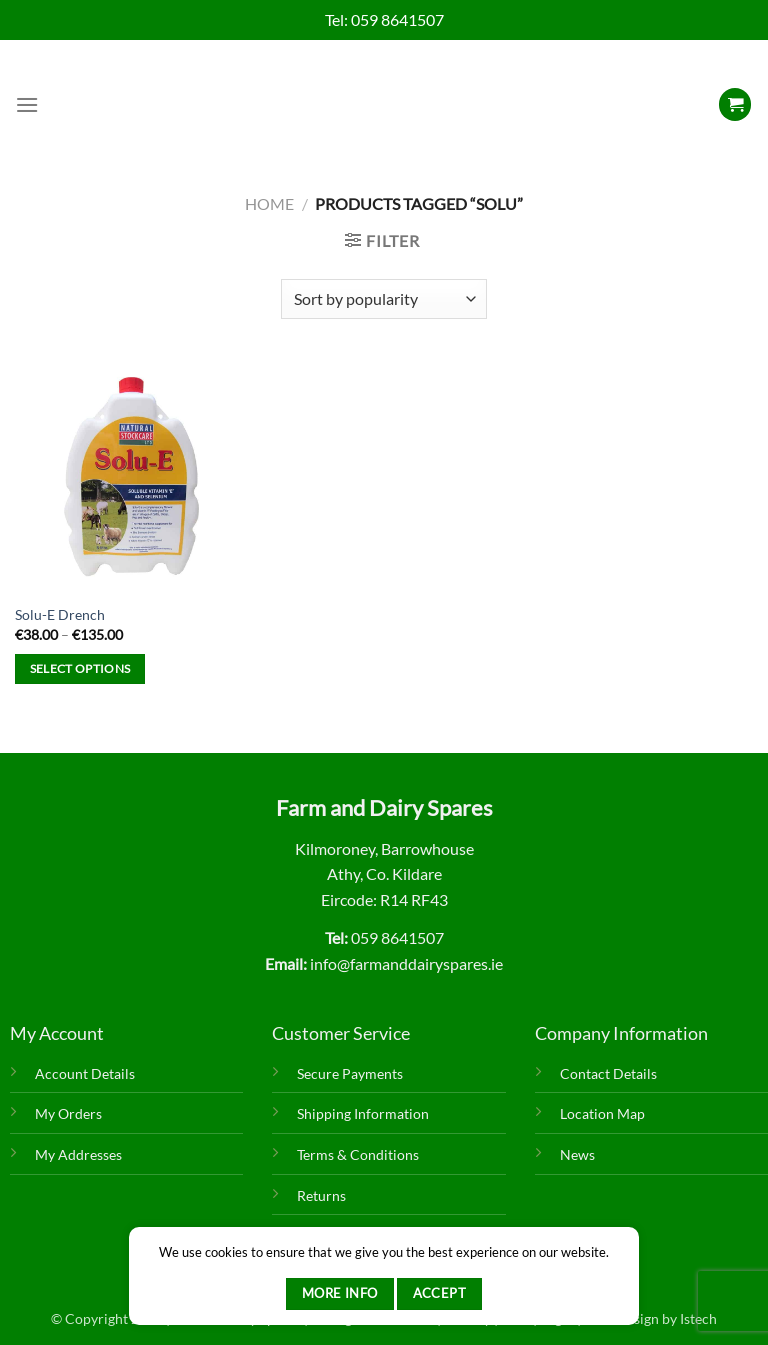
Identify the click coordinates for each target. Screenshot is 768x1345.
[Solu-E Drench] (131, 475)
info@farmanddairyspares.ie (406, 963)
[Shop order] (383, 299)
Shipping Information (363, 1113)
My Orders (68, 1113)
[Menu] (27, 104)
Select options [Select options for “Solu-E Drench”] (80, 668)
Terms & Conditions (358, 1154)
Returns (321, 1195)
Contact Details (608, 1073)
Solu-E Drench (60, 614)
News (577, 1154)
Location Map (602, 1113)
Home (269, 203)
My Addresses (78, 1154)
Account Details (85, 1073)
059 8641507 (397, 19)
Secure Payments (350, 1073)
